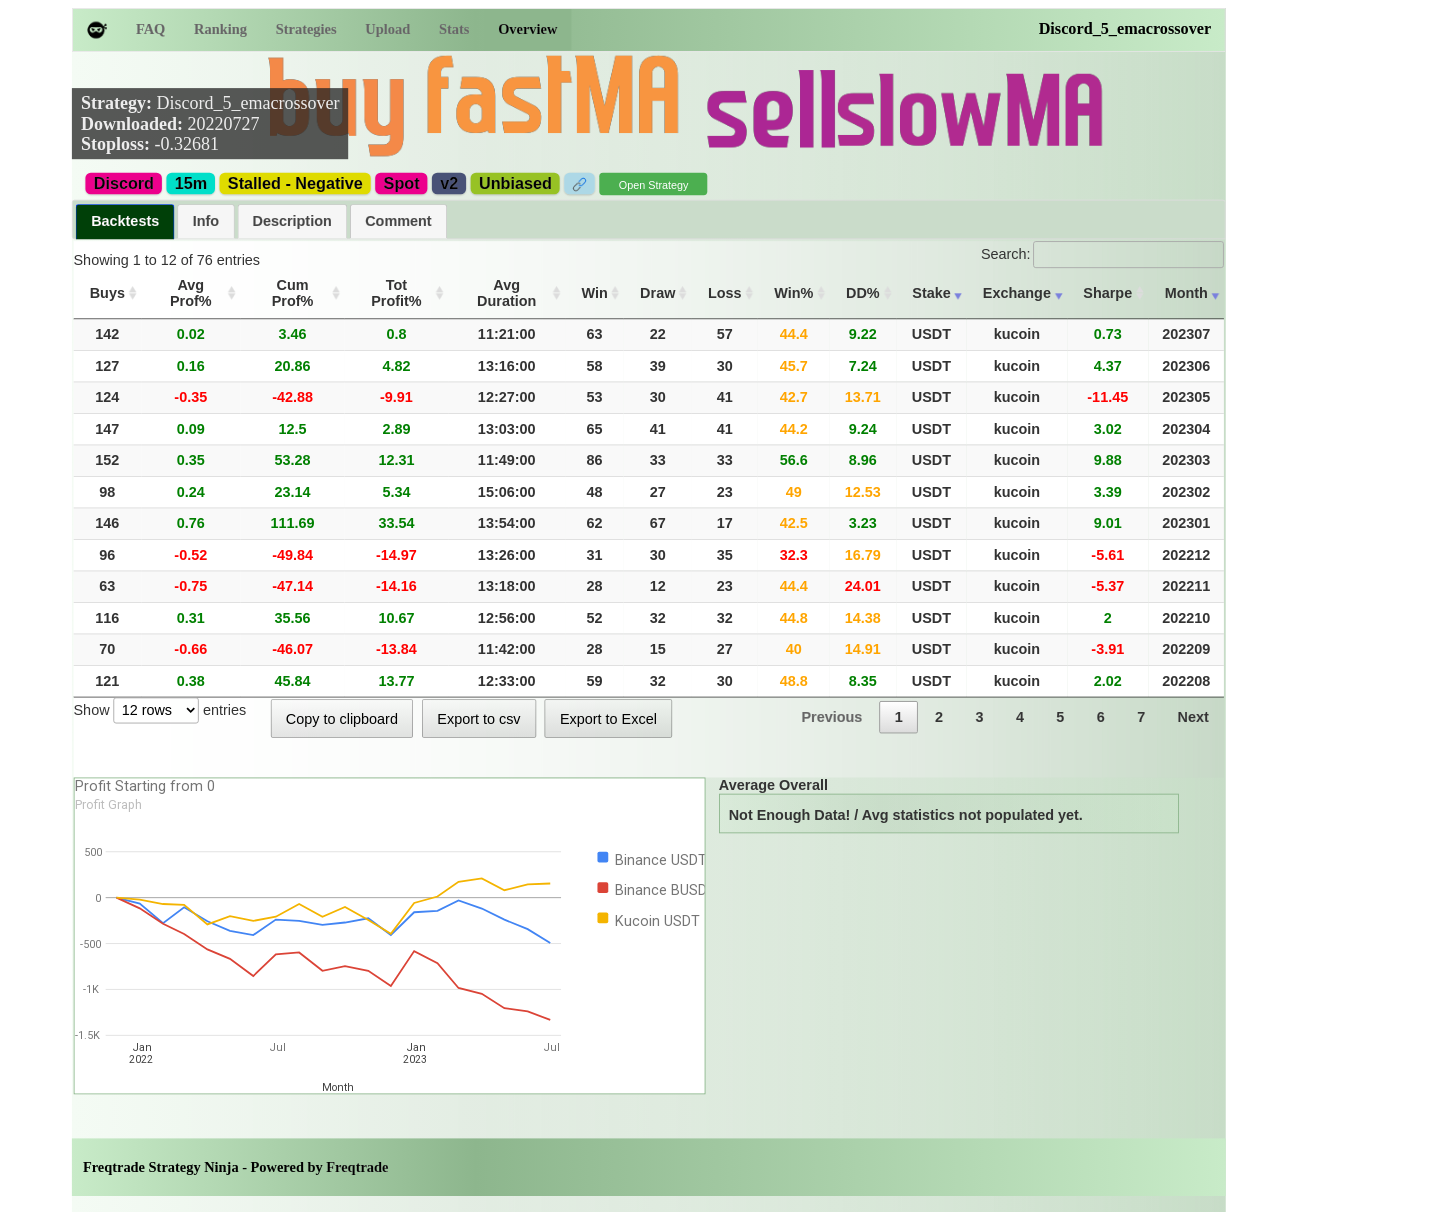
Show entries (160, 709)
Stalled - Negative (295, 184)
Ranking (220, 29)
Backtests (125, 220)
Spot (402, 184)
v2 (449, 184)
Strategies (306, 29)
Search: (1102, 253)
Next (1193, 716)
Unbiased (515, 184)
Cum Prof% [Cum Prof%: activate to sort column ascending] (293, 293)
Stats (454, 29)
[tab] (125, 221)
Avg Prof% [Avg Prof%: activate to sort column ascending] (191, 293)
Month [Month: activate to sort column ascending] (1186, 292)
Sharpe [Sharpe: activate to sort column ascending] (1107, 292)
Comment (398, 220)
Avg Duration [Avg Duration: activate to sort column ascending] (506, 293)
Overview (527, 29)
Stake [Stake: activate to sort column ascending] (931, 292)
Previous (831, 716)
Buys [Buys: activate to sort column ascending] (107, 292)
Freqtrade (357, 1166)
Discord (124, 184)
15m (191, 184)
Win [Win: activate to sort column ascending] (595, 292)
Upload (387, 29)
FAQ (150, 29)
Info (206, 220)
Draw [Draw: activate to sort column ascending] (657, 292)
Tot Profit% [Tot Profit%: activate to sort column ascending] (396, 293)
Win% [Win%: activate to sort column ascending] (793, 292)
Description (292, 220)
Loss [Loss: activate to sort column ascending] (725, 292)
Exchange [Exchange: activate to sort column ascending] (1017, 292)
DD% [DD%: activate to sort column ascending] (863, 292)
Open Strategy (654, 185)
